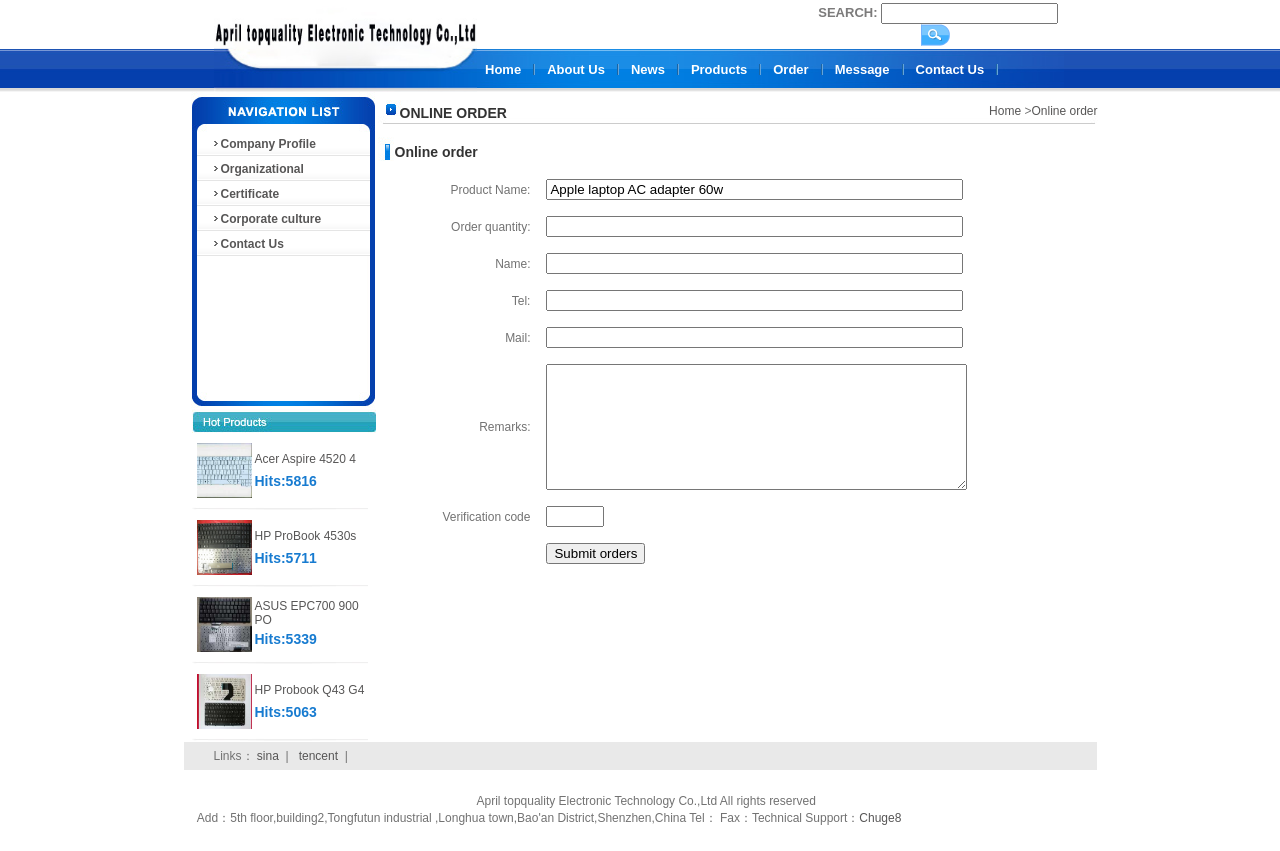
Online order (1064, 111)
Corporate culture (266, 219)
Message (862, 69)
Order (790, 69)
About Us (576, 69)
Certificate (245, 194)
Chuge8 (880, 818)
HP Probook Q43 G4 (310, 690)
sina (268, 756)
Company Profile (263, 144)
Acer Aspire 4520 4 (305, 459)
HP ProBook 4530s (306, 536)
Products (719, 69)
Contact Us (950, 69)
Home (503, 69)
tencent (318, 756)
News (648, 69)
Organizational (257, 169)
